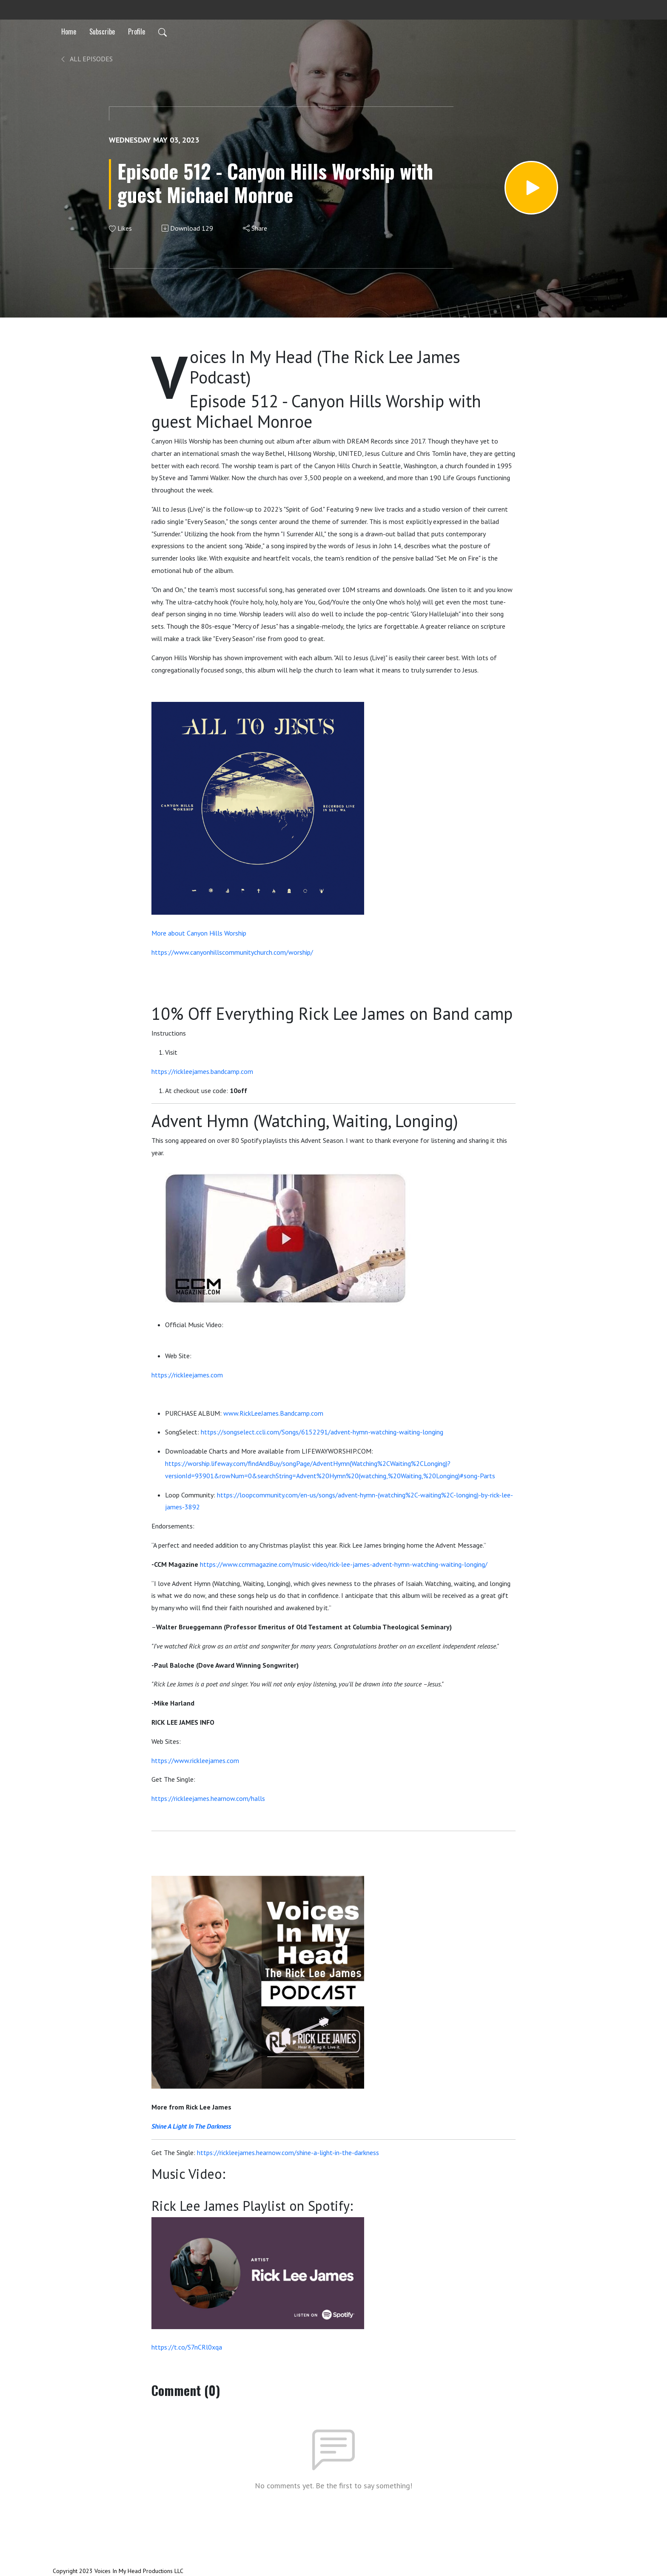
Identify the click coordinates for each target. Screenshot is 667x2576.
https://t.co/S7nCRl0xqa (186, 2347)
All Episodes (86, 58)
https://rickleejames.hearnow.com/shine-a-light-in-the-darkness (288, 2152)
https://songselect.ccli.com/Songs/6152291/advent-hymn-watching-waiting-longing (322, 1432)
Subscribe (102, 31)
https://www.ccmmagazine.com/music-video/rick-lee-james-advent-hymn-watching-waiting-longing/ (343, 1564)
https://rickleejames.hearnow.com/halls (208, 1798)
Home (68, 31)
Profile (136, 31)
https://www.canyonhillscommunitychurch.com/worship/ (232, 952)
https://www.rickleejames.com (195, 1760)
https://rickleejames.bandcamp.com (202, 1071)
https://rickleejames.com (187, 1375)
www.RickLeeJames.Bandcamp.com (273, 1413)
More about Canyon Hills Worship (198, 933)
